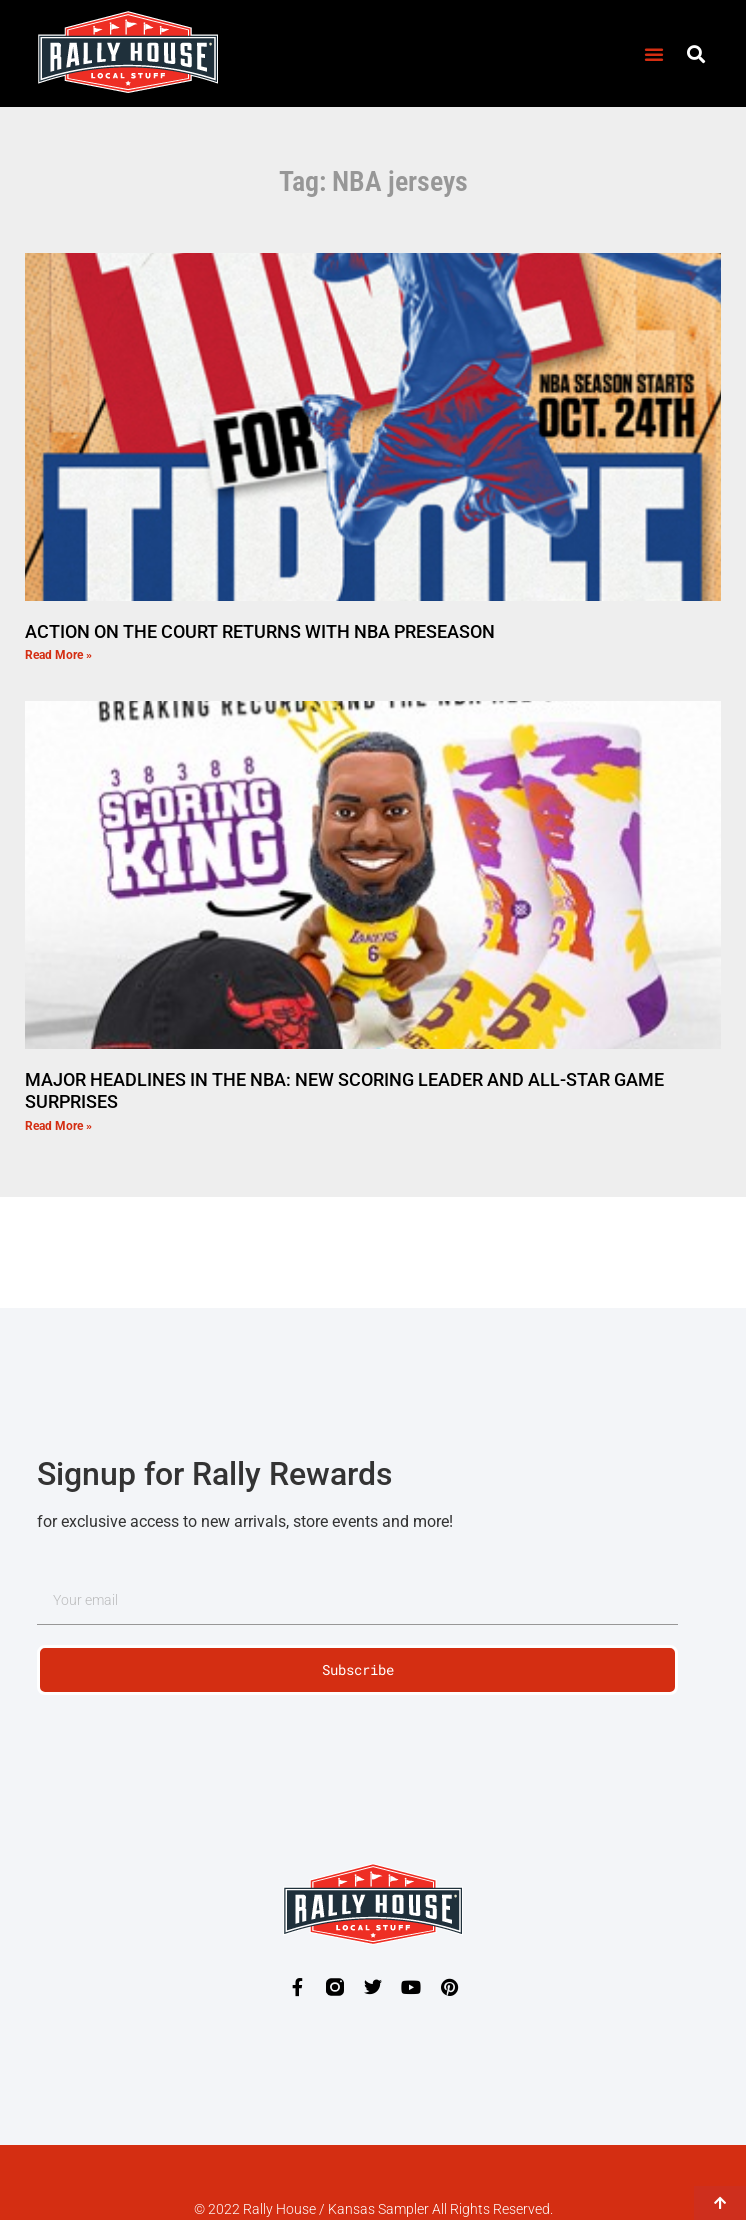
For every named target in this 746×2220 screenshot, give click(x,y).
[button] (654, 54)
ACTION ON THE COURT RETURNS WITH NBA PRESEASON (260, 631)
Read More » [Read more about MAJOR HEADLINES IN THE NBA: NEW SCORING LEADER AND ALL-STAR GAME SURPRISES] (58, 1126)
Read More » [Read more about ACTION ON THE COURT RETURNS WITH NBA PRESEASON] (58, 655)
